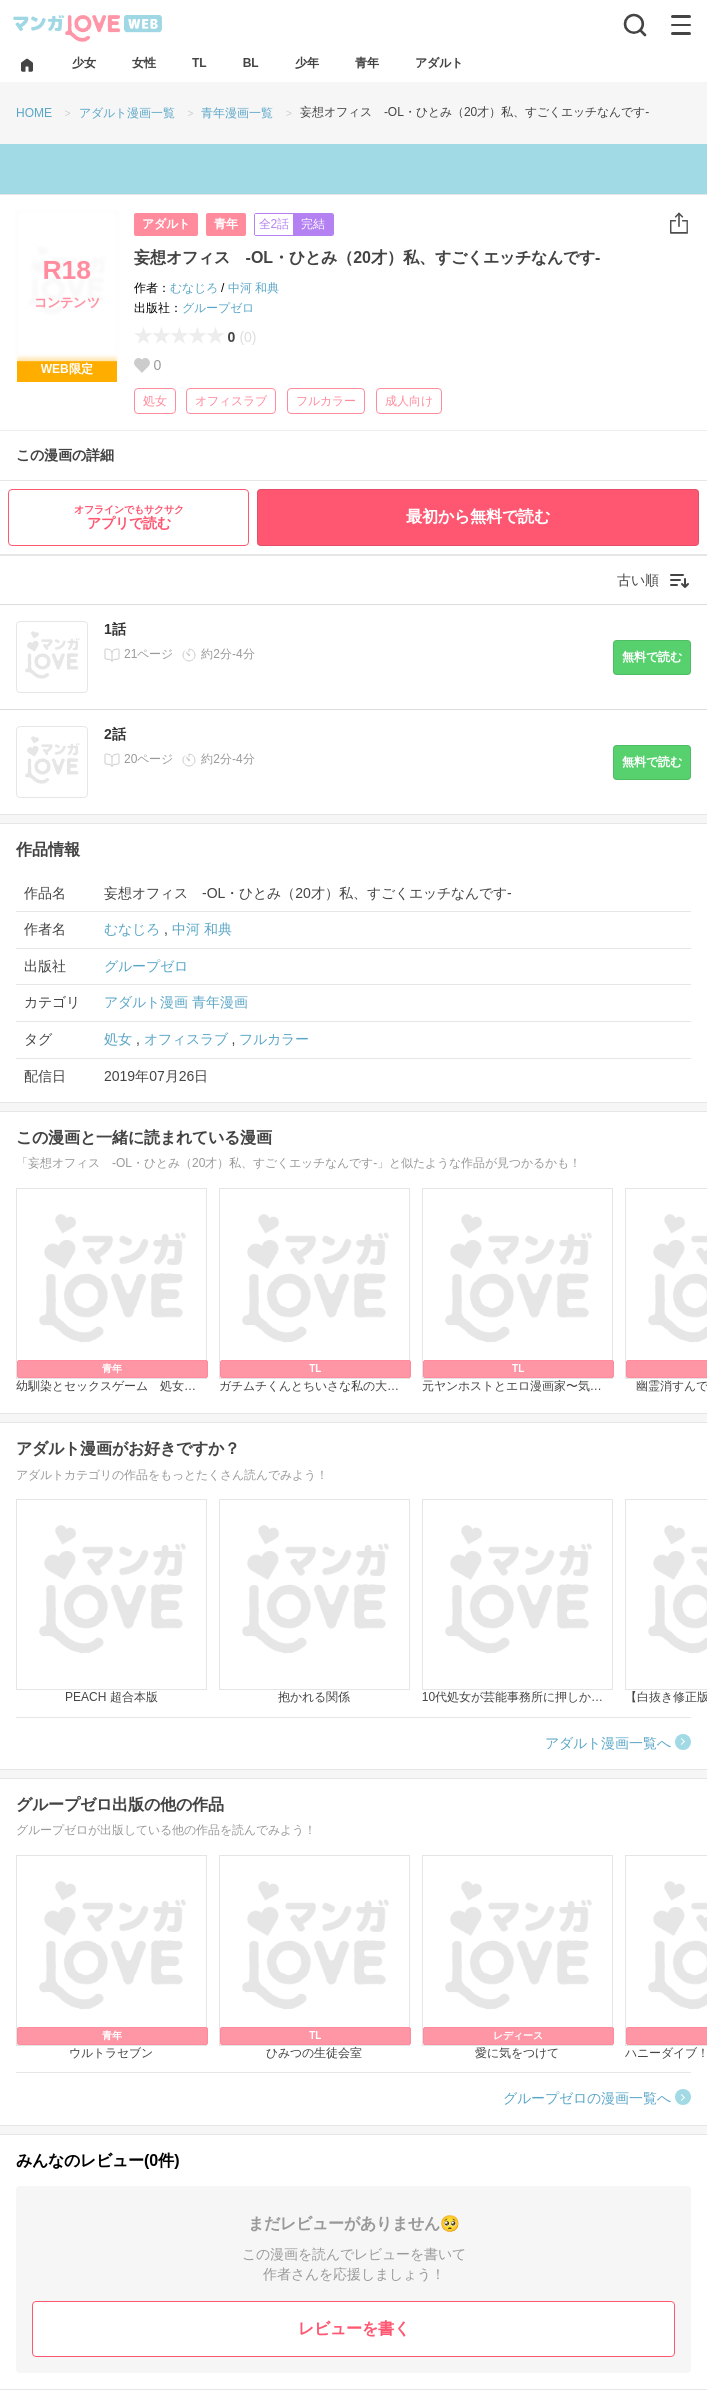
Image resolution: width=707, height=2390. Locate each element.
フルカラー (326, 401)
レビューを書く (354, 2328)
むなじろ (194, 288)
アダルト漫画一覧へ (608, 1743)
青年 (226, 224)
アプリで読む (129, 517)
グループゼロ (218, 308)
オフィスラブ (231, 401)
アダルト (166, 224)
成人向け (409, 401)
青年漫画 (220, 1002)
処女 (155, 401)
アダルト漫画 (146, 1002)
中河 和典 (253, 288)
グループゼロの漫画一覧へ (587, 2098)
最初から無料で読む (478, 516)
